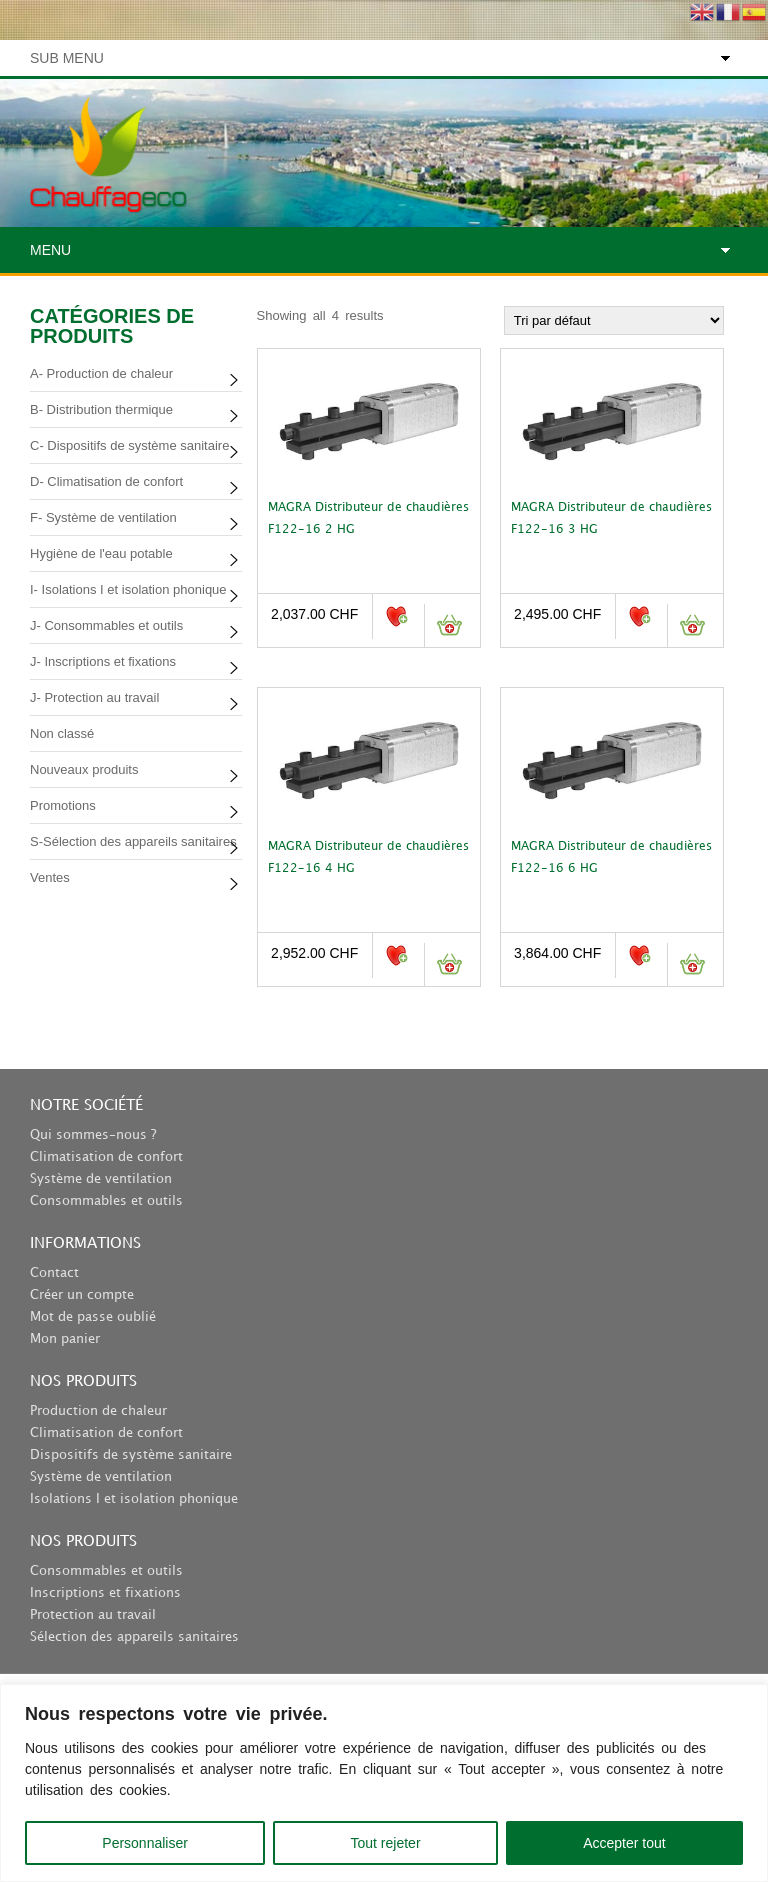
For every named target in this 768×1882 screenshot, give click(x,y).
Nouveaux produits (84, 769)
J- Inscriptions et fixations (103, 661)
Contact (54, 1273)
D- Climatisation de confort (106, 481)
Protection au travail (93, 1615)
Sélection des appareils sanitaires (134, 1637)
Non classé (62, 733)
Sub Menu (67, 58)
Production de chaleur (98, 1411)
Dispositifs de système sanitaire (131, 1455)
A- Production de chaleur (101, 373)
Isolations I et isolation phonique (134, 1499)
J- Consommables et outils (106, 625)
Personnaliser (145, 1843)
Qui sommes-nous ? (93, 1135)
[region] (384, 1783)
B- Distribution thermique (101, 409)
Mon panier (65, 1339)
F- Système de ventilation (103, 517)
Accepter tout (624, 1843)
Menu (50, 250)
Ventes (50, 877)
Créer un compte (82, 1295)
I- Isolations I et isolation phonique (128, 589)
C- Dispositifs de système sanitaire (129, 445)
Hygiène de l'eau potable (101, 553)
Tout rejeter (386, 1843)
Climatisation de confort (106, 1157)
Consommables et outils (106, 1201)
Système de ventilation (101, 1179)
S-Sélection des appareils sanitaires (133, 841)
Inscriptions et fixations (105, 1593)
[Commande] (614, 320)
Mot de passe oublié (93, 1317)
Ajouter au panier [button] (448, 625)
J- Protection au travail (94, 697)
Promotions (63, 805)
